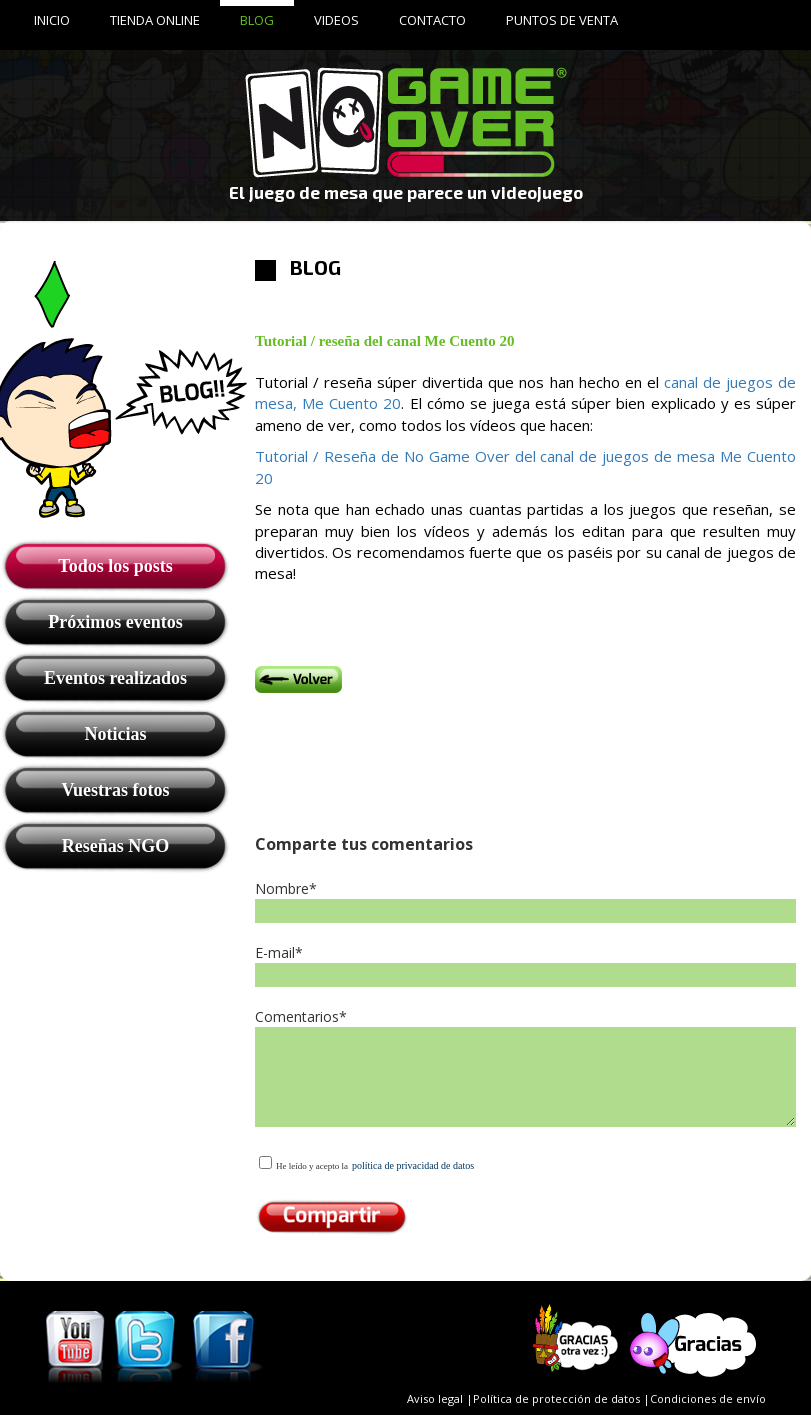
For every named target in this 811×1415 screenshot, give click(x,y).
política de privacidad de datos (413, 1165)
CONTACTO (432, 20)
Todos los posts (115, 566)
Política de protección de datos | (561, 1398)
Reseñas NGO (116, 846)
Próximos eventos (115, 622)
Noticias (116, 734)
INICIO (52, 20)
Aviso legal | (440, 1398)
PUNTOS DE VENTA (562, 20)
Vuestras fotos (116, 790)
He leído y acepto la (312, 1166)
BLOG (257, 20)
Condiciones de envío (708, 1398)
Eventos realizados (115, 678)
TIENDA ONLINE (155, 20)
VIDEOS (336, 20)
